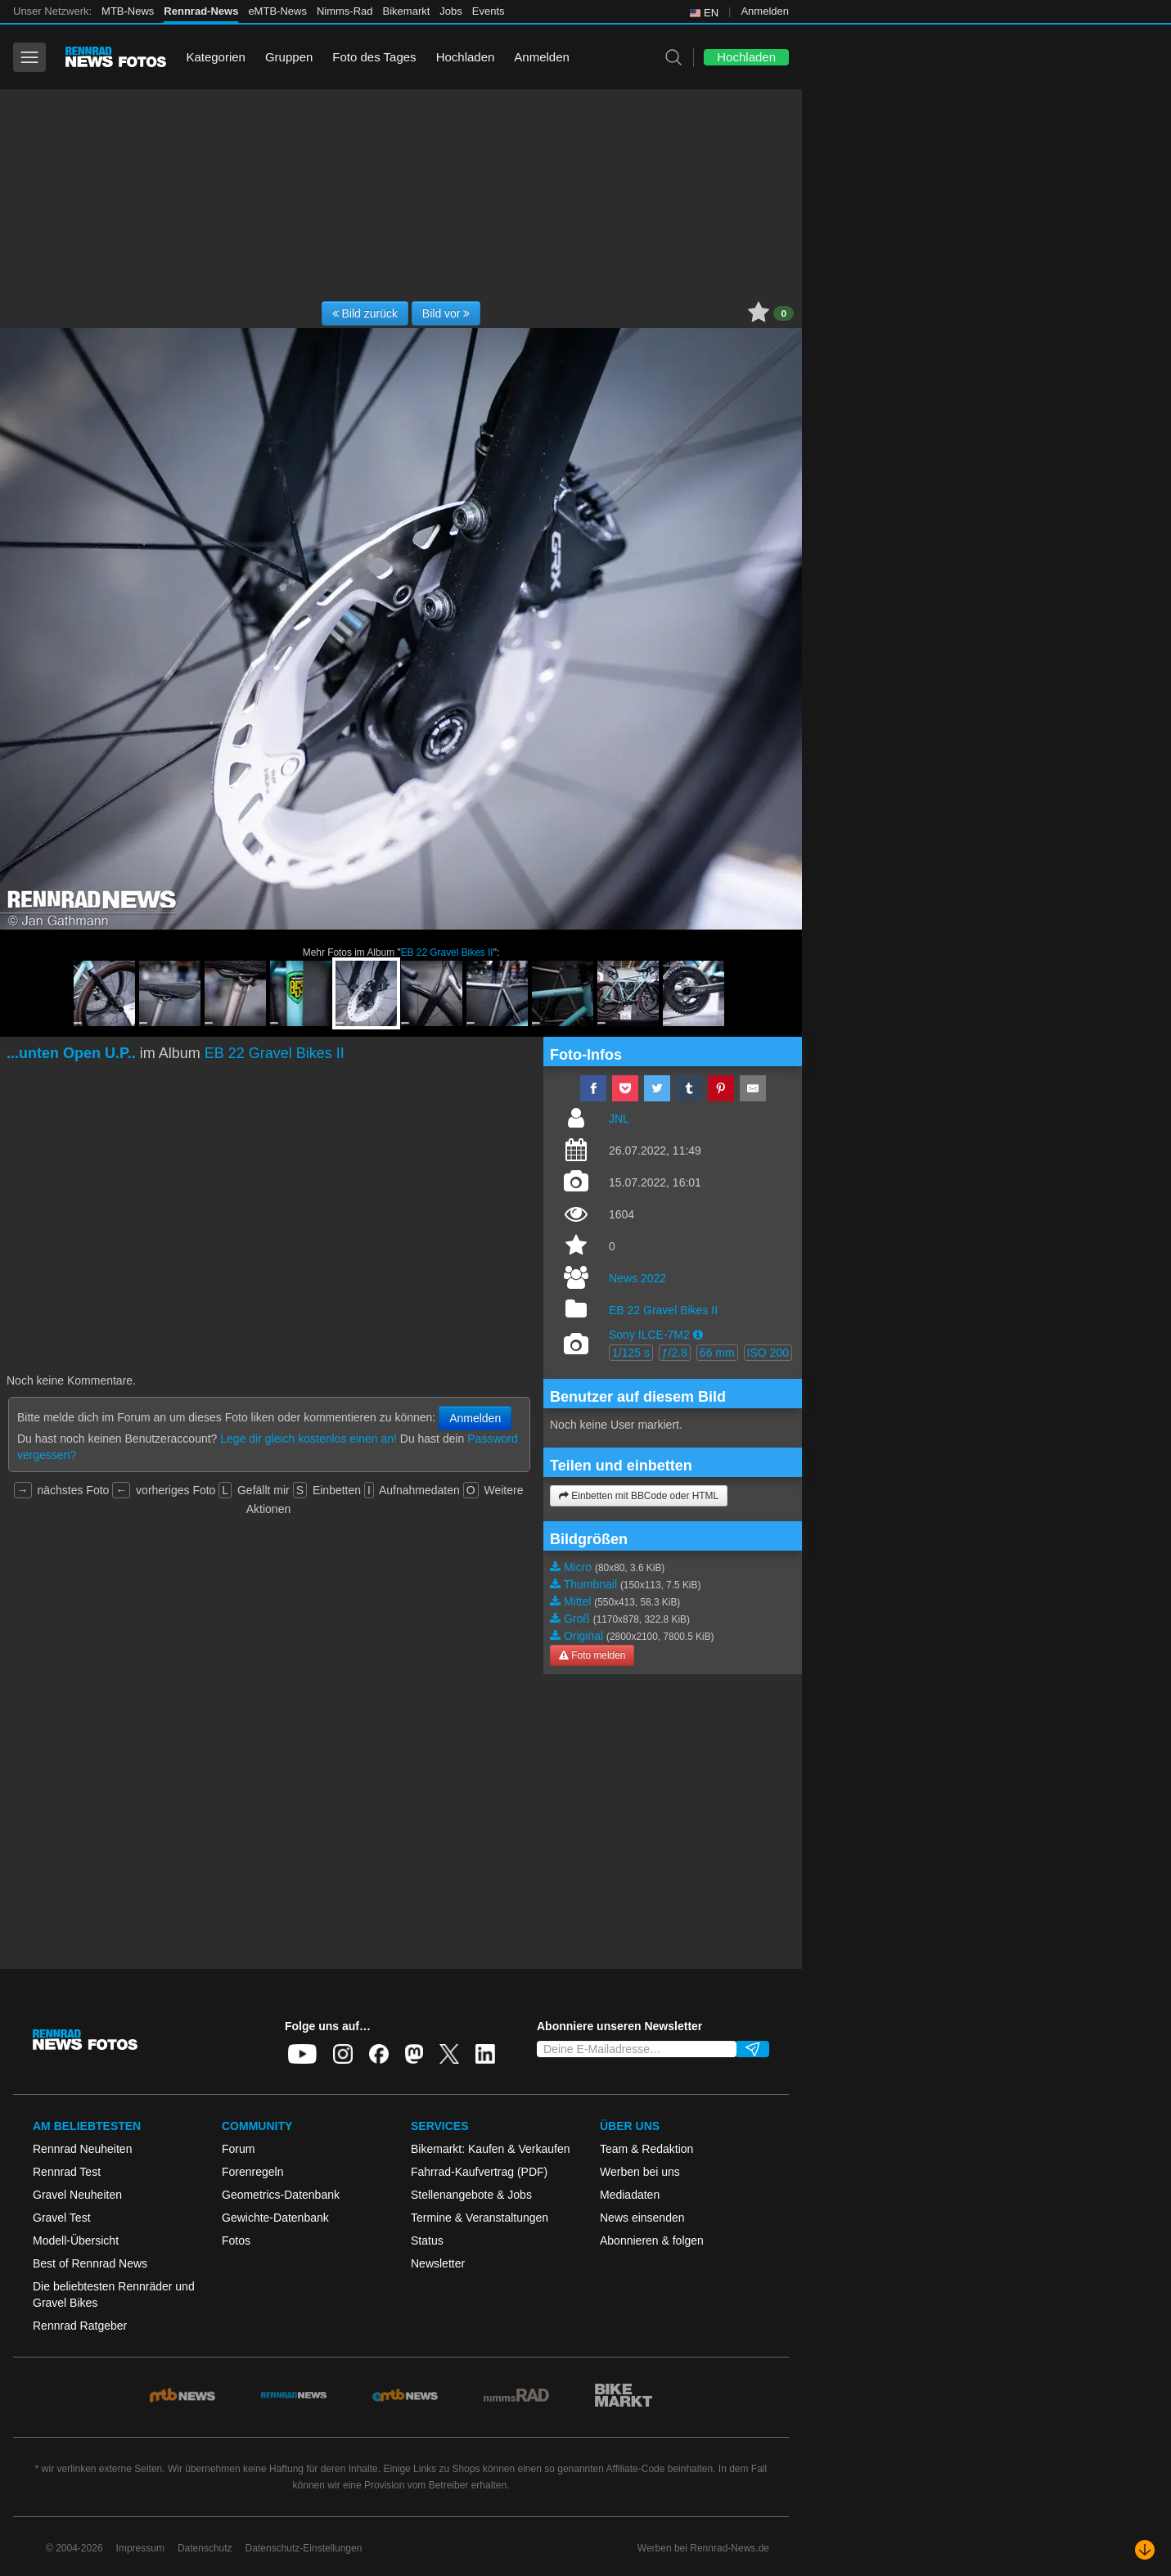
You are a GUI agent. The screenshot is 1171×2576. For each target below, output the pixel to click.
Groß (577, 1618)
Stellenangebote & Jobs (471, 2194)
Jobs (450, 11)
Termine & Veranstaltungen (479, 2217)
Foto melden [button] (592, 1655)
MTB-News (127, 11)
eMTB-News (277, 11)
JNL (619, 1118)
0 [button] (783, 313)
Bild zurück (365, 313)
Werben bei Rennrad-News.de (703, 2548)
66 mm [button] (717, 1352)
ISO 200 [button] (768, 1352)
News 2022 (637, 1278)
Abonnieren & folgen (652, 2240)
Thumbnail (590, 1584)
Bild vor (446, 313)
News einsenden (642, 2217)
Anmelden (765, 11)
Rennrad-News (201, 11)
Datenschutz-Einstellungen (304, 2548)
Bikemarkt (406, 11)
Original (583, 1635)
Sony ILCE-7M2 (649, 1334)
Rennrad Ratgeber (80, 2325)
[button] (698, 1334)
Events (488, 11)
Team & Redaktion (646, 2148)
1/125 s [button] (631, 1352)
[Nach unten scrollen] (1145, 2550)
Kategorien (215, 57)
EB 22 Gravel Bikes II (447, 952)
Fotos (236, 2240)
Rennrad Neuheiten (82, 2148)
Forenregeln (253, 2171)
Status (427, 2240)
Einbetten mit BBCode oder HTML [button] (638, 1496)
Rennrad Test (67, 2171)
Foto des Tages (374, 57)
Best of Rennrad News (90, 2263)
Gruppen (289, 57)
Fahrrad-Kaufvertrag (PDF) (479, 2171)
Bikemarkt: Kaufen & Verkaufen (490, 2148)
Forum (238, 2148)
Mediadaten (630, 2194)
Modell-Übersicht (76, 2240)
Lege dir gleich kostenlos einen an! (308, 1438)
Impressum (140, 2548)
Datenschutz (205, 2548)
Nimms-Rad (345, 11)
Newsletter (438, 2263)
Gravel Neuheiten (77, 2194)
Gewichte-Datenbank (275, 2217)
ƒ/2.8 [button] (674, 1352)
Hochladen (465, 57)
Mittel (577, 1601)
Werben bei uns (640, 2171)
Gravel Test (62, 2217)
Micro (578, 1567)
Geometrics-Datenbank (281, 2194)
